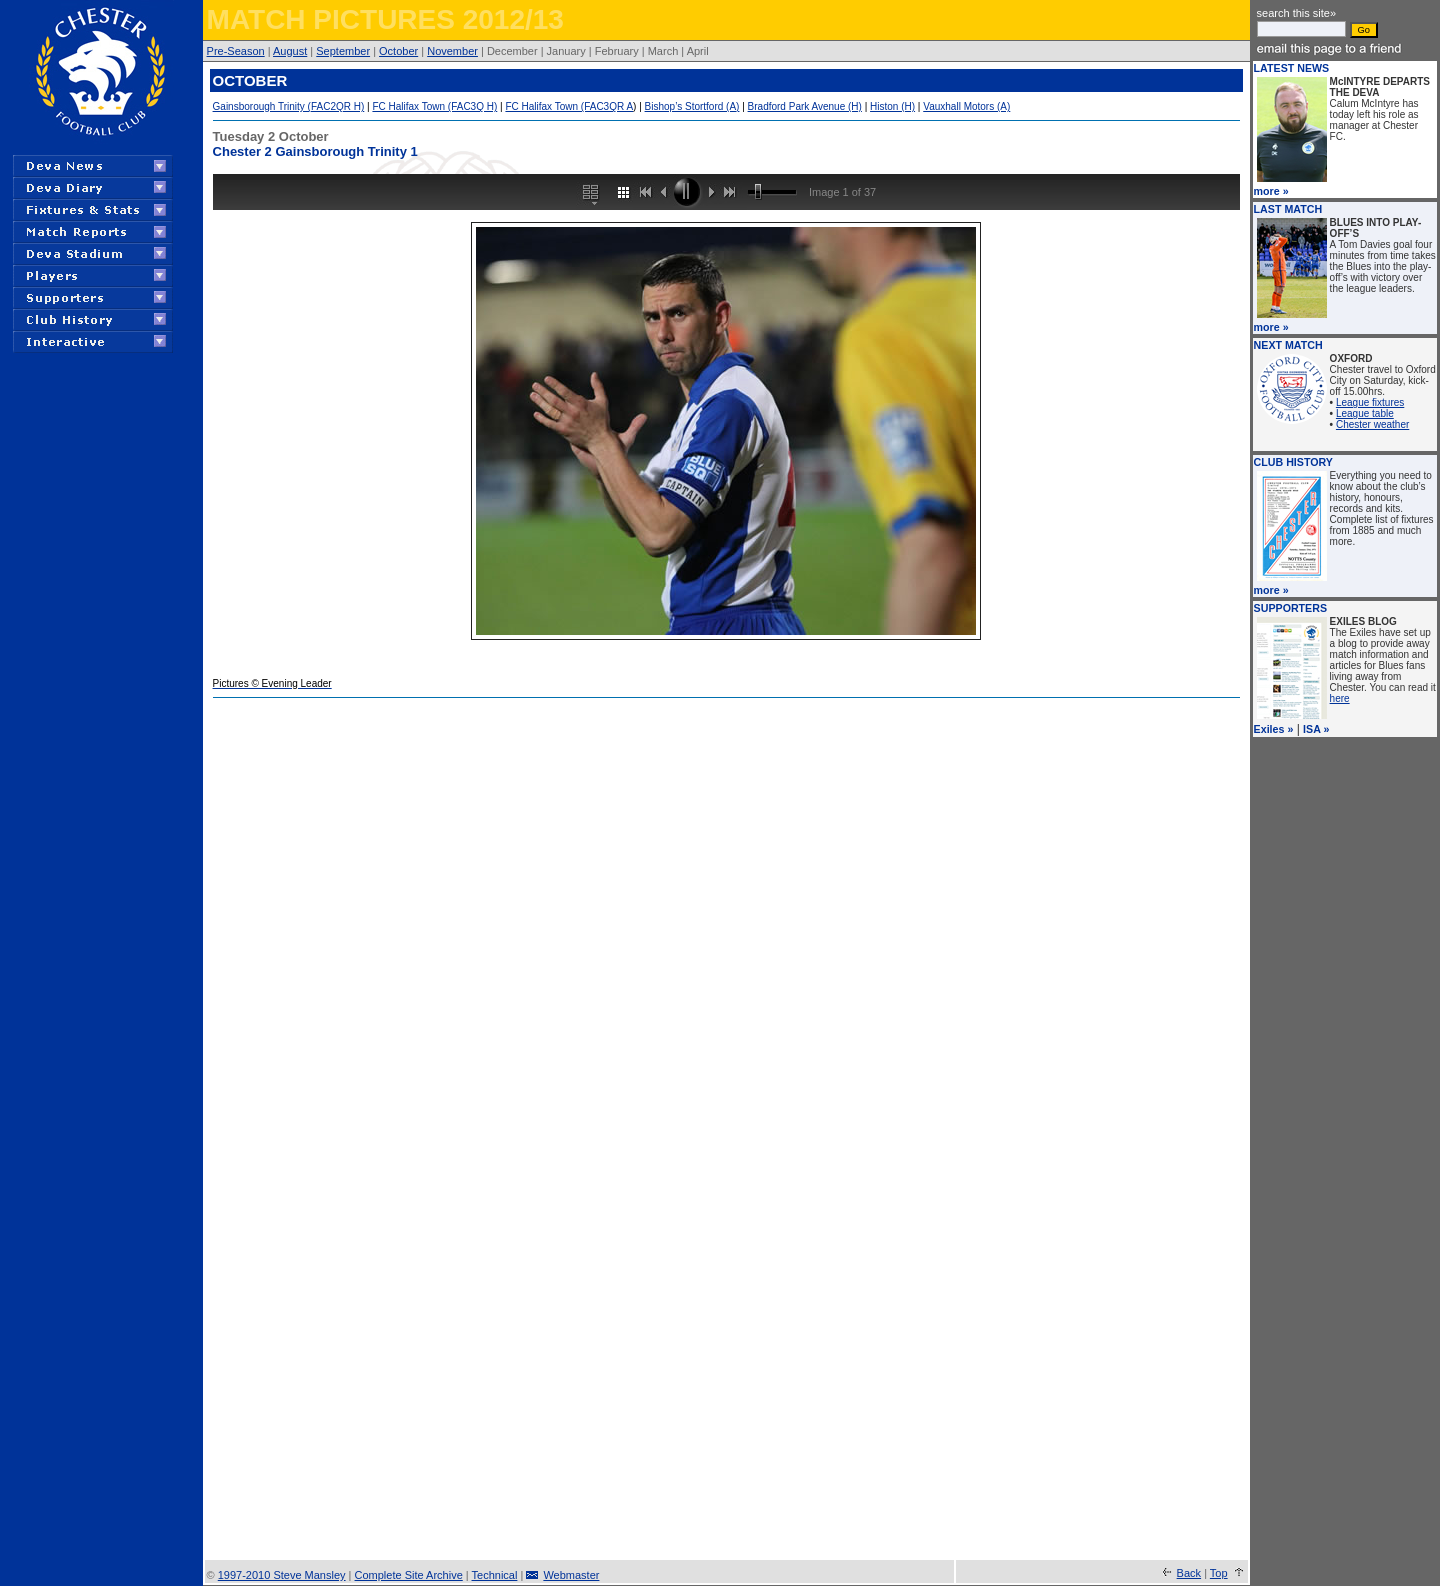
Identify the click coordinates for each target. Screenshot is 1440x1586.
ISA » (1316, 729)
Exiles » (1274, 729)
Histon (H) (892, 106)
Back (1189, 1573)
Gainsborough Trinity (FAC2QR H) (289, 106)
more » (1271, 191)
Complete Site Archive (409, 1575)
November (452, 51)
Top (1219, 1573)
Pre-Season (236, 51)
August (290, 51)
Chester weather (1372, 424)
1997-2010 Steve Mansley (282, 1575)
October (398, 51)
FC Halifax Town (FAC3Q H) (434, 106)
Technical (495, 1575)
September (343, 51)
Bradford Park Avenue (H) (805, 106)
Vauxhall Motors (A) (966, 106)
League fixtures (1370, 402)
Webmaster (571, 1575)
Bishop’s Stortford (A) (692, 106)
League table (1365, 413)
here (1340, 698)
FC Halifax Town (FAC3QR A (569, 106)
